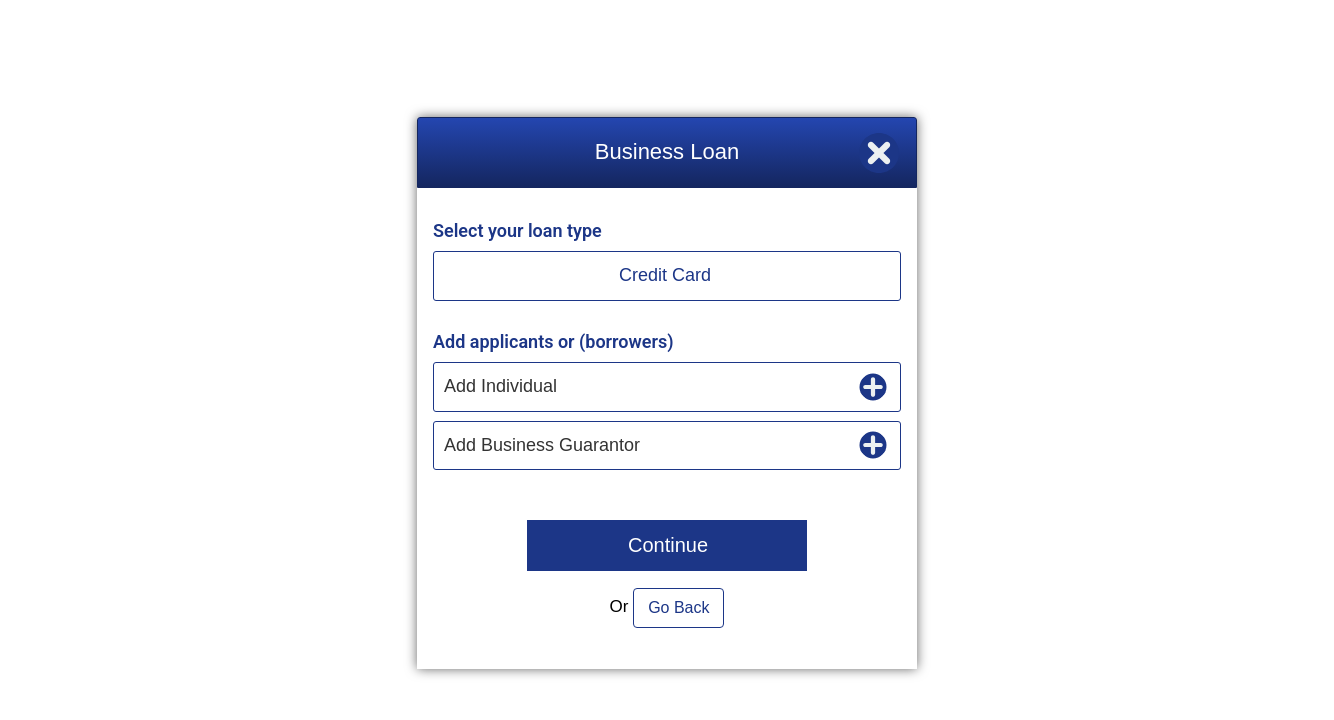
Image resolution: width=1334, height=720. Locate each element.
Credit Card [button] (665, 275)
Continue (668, 545)
